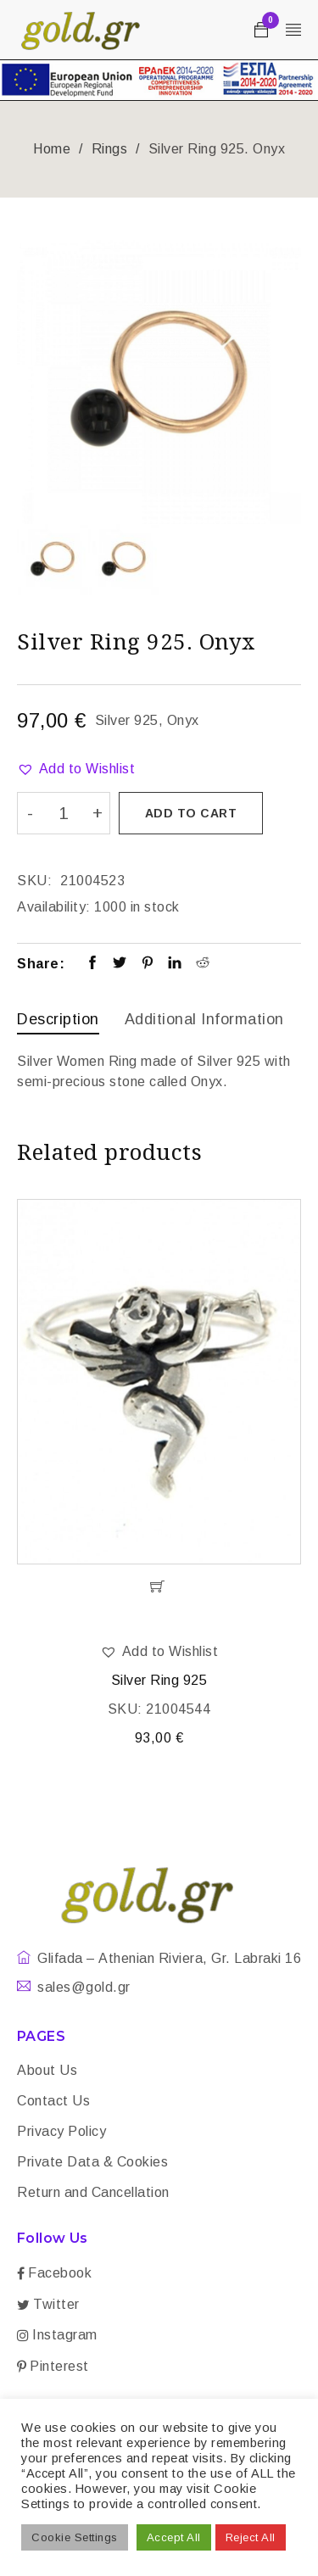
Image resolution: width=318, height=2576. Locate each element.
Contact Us (53, 2101)
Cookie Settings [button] (74, 2537)
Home (51, 149)
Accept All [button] (174, 2537)
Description (58, 1019)
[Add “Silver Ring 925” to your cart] (159, 1586)
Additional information (204, 1019)
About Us (47, 2070)
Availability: (54, 907)
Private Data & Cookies (92, 2162)
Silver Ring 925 (159, 1680)
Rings (110, 149)
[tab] (58, 1021)
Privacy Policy (61, 2131)
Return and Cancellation (93, 2192)
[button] (76, 769)
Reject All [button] (251, 2537)
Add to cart (191, 813)
